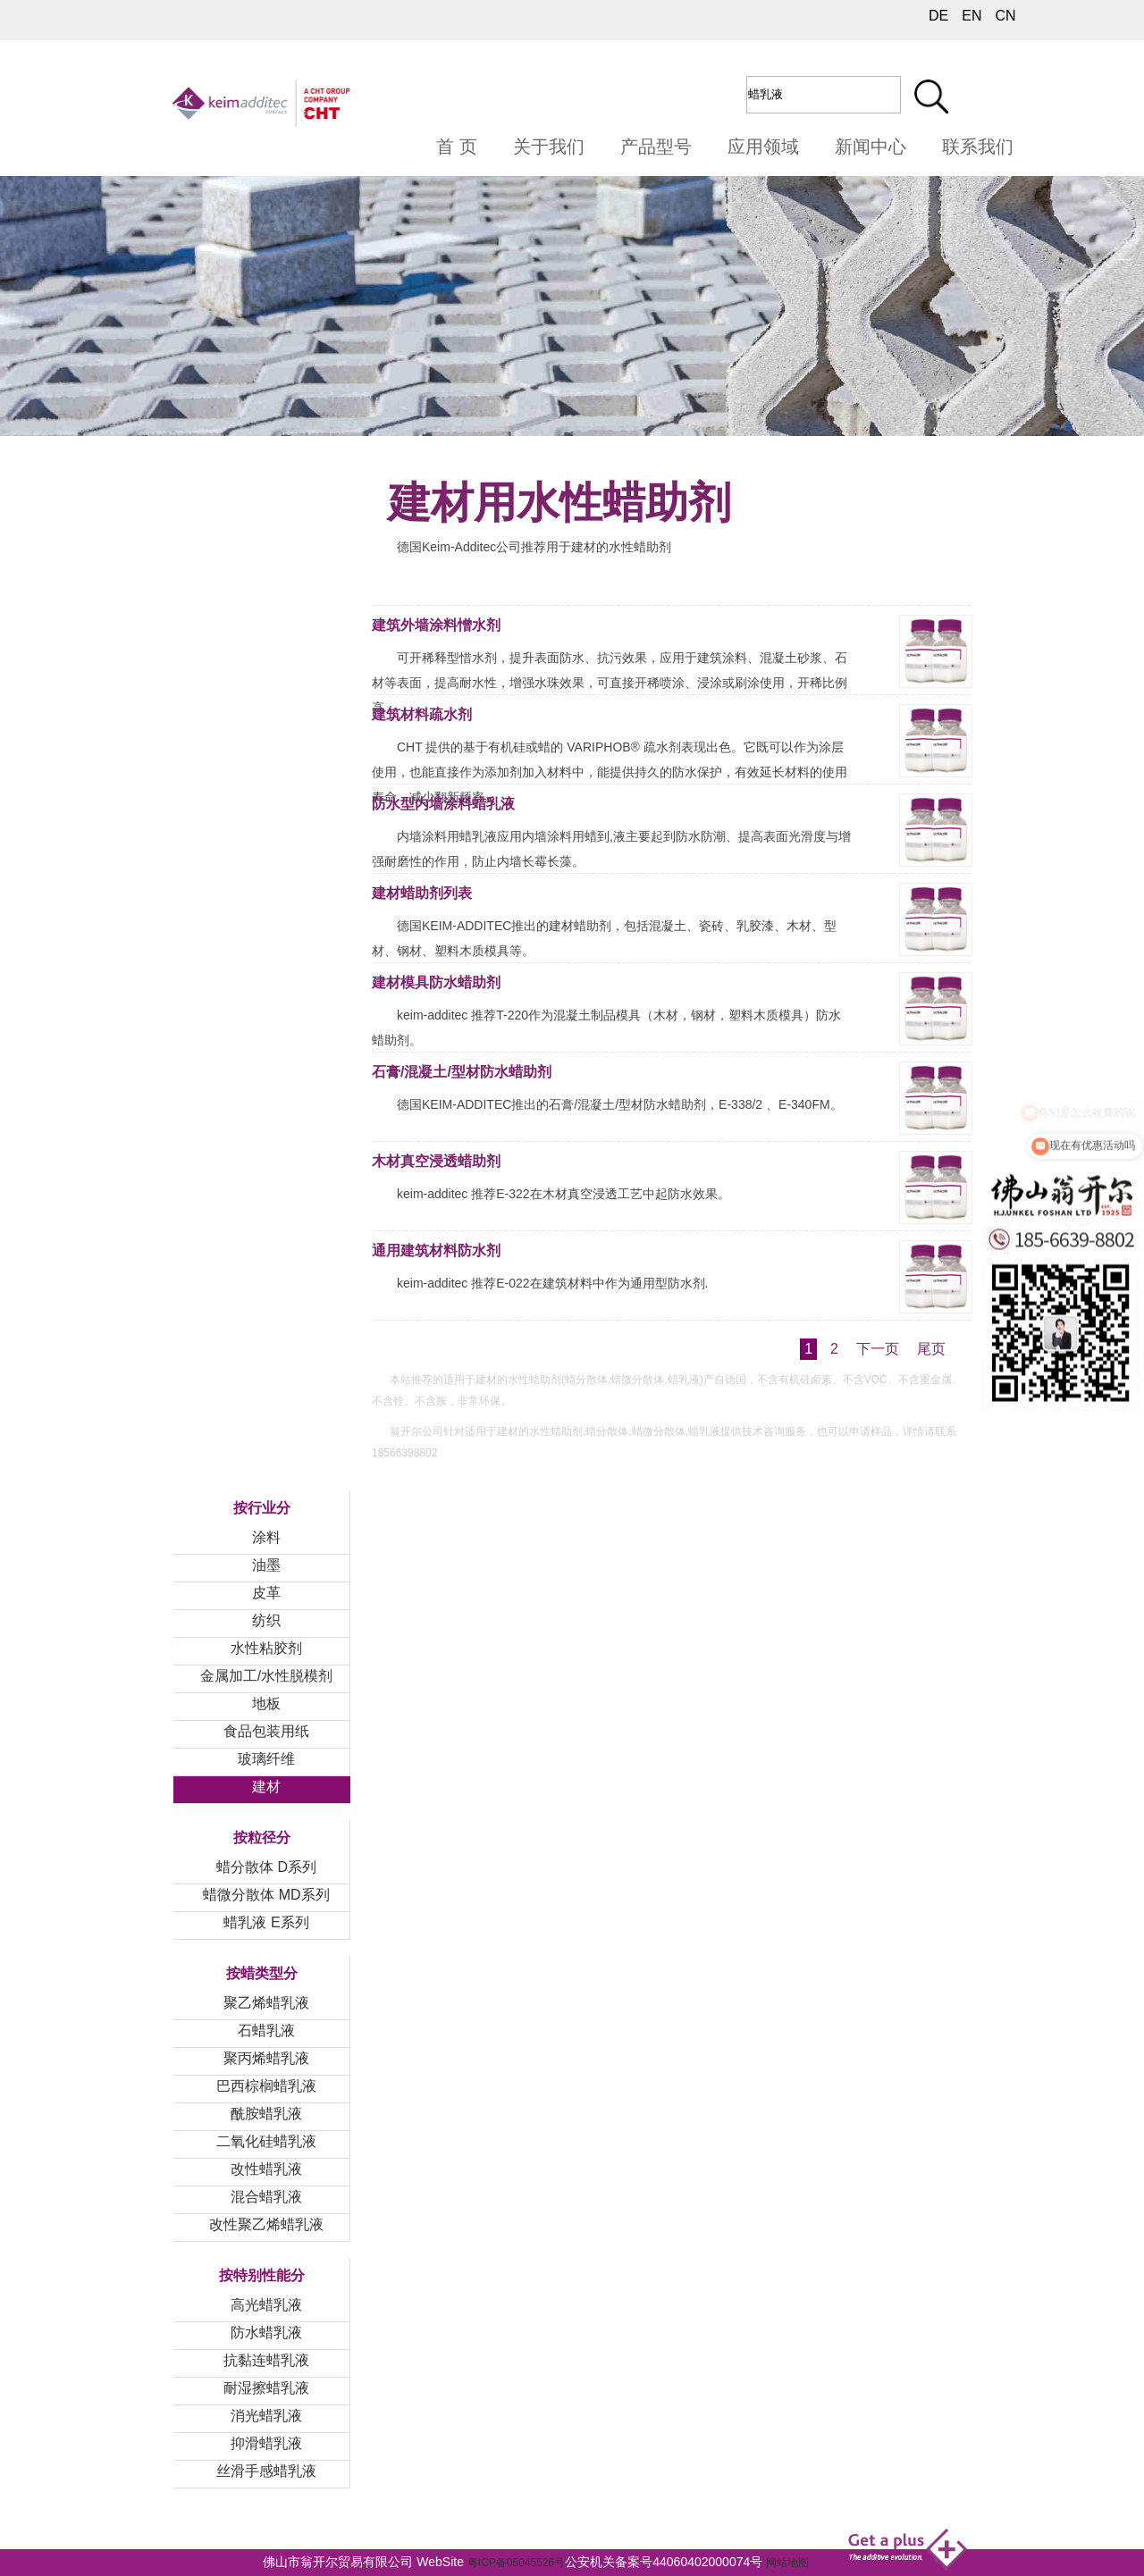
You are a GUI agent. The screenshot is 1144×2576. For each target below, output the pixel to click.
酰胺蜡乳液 (266, 2113)
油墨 (266, 1565)
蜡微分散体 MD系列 (266, 1894)
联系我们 (978, 146)
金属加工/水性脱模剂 (266, 1675)
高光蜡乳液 (266, 2304)
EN (971, 15)
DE (938, 15)
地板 (266, 1703)
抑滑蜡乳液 (266, 2443)
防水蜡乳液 (266, 2332)
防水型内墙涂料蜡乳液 (443, 803)
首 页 (456, 146)
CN (1005, 15)
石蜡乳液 (266, 2030)
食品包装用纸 (266, 1731)
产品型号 (656, 146)
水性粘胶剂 (266, 1648)
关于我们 (549, 146)
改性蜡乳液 (266, 2169)
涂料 (266, 1537)
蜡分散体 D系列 (266, 1867)
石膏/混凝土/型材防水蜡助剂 (461, 1071)
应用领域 (763, 146)
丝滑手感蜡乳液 (266, 2471)
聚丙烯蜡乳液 (266, 2058)
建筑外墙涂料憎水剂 (436, 625)
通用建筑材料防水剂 (436, 1250)
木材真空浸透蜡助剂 (436, 1161)
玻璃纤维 (266, 1758)
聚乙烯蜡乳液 (266, 2002)
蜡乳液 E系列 (265, 1922)
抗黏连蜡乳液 (266, 2360)
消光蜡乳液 (266, 2415)
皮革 (266, 1592)
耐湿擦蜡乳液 (266, 2388)
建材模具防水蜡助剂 (436, 982)
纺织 (266, 1620)
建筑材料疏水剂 (422, 714)
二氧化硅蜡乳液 (266, 2141)
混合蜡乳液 (266, 2196)
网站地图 (787, 2562)
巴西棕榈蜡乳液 (266, 2086)
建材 (266, 1786)
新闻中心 (870, 146)
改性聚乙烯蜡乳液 (266, 2224)
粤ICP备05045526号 (516, 2562)
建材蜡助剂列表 (422, 893)
